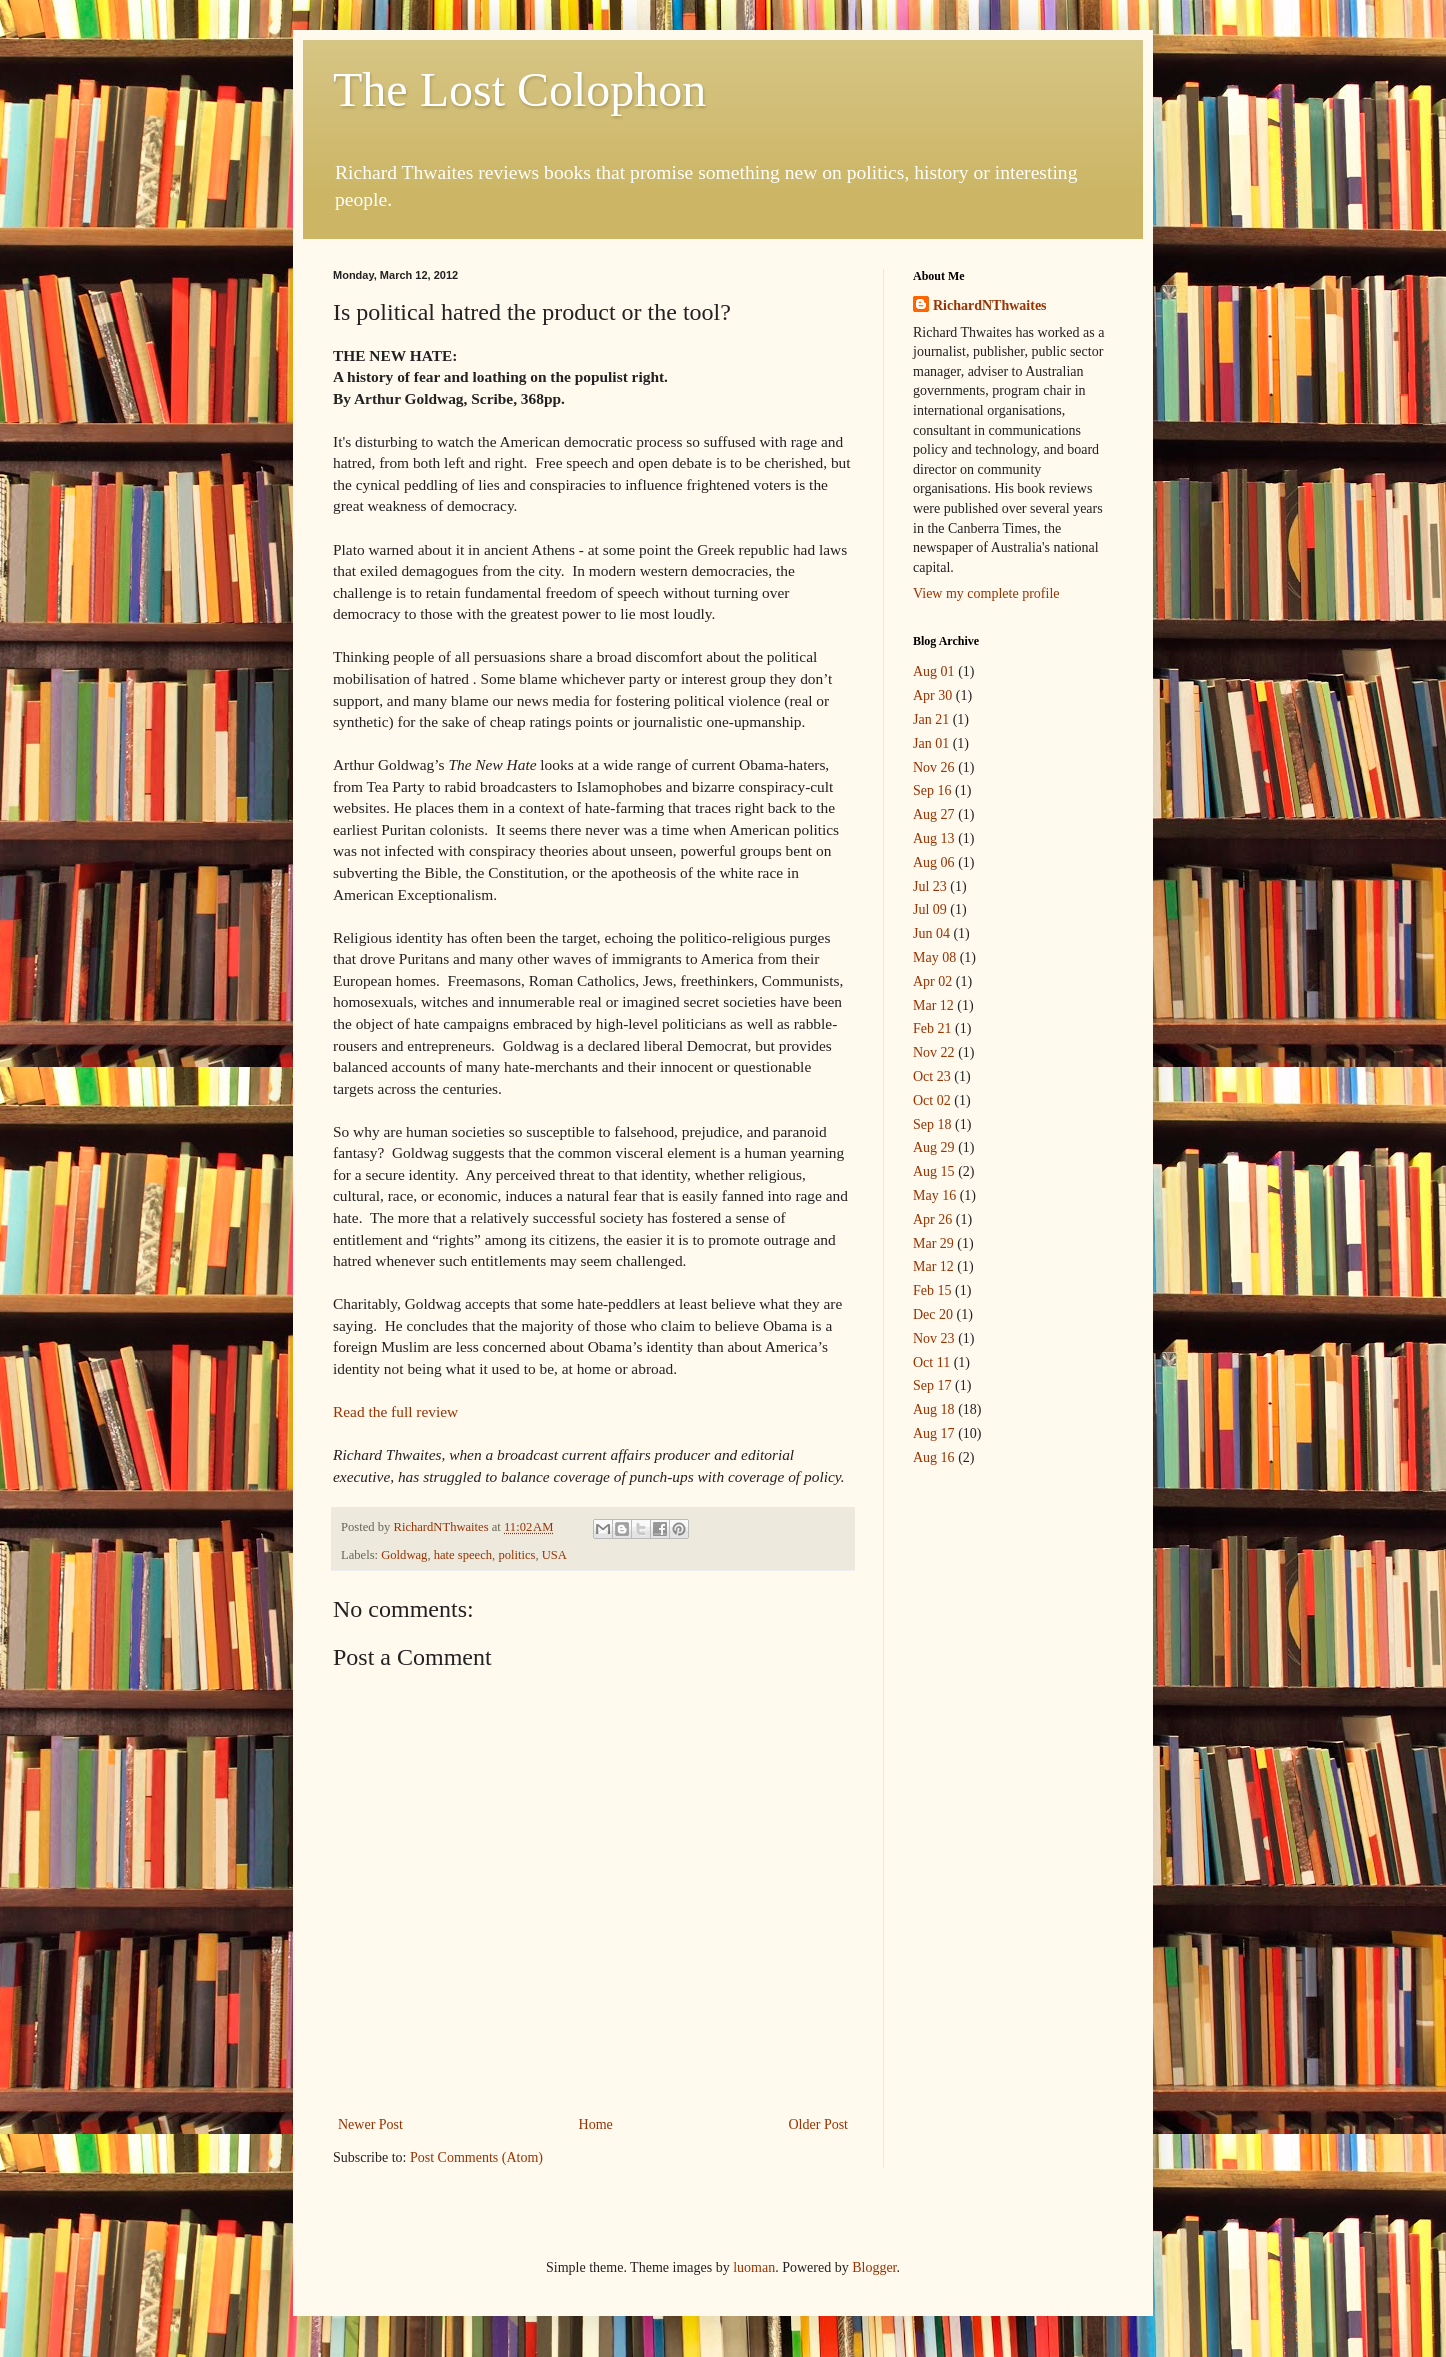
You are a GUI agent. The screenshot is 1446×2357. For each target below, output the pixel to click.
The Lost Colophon (519, 89)
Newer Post (370, 2124)
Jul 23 (930, 886)
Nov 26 (934, 767)
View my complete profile (986, 593)
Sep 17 (932, 1385)
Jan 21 (931, 719)
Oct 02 (932, 1100)
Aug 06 (934, 862)
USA (554, 1555)
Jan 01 (931, 743)
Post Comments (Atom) (476, 2157)
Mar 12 (933, 1005)
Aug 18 (934, 1409)
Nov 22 (934, 1052)
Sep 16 (932, 790)
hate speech (463, 1555)
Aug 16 (934, 1457)
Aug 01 (934, 671)
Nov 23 (934, 1338)
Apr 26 (932, 1219)
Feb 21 (932, 1028)
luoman (754, 2267)
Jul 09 (930, 909)
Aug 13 (934, 838)
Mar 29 (933, 1243)
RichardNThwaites (990, 305)
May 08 (934, 957)
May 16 (934, 1195)
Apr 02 (932, 981)
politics (516, 1555)
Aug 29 (934, 1147)
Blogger (874, 2267)
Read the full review (395, 1411)
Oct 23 (932, 1076)
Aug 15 (934, 1171)
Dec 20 (933, 1314)
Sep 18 (932, 1124)
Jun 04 (931, 933)
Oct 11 (931, 1362)
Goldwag (404, 1555)
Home (596, 2124)
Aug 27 (934, 814)
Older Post (819, 2124)
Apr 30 (932, 695)
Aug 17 (934, 1433)
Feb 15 (932, 1290)
